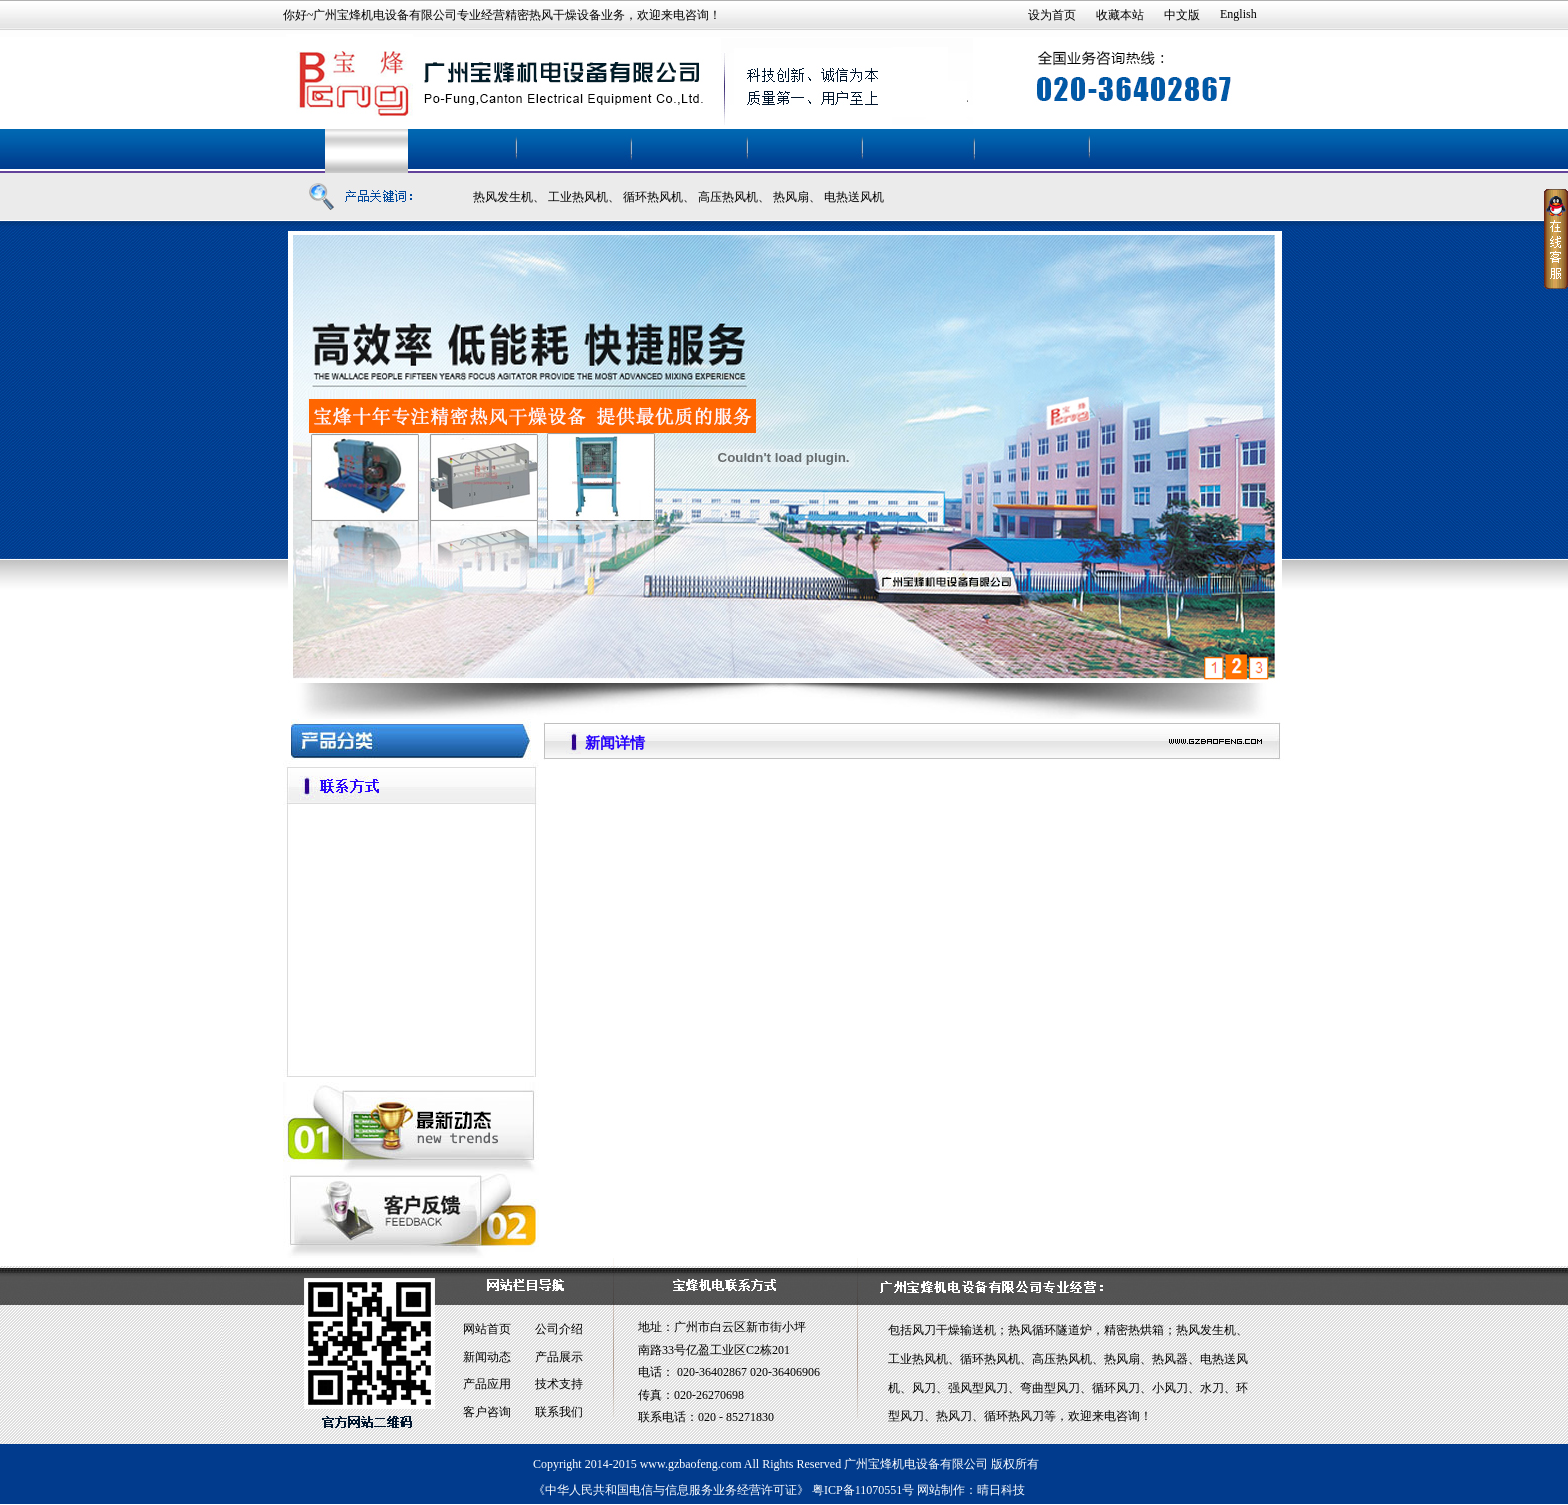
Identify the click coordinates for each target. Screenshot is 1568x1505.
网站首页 (487, 1329)
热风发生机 (503, 197)
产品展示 (559, 1357)
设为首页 (1052, 15)
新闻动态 (487, 1357)
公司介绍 (559, 1329)
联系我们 (559, 1412)
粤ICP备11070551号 (863, 1490)
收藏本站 (1120, 15)
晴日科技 (1001, 1490)
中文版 (1182, 15)
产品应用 (487, 1384)
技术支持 (559, 1384)
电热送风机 (854, 197)
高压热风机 (728, 197)
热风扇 (791, 197)
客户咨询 (487, 1412)
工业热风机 (578, 197)
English (1238, 14)
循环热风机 (653, 197)
